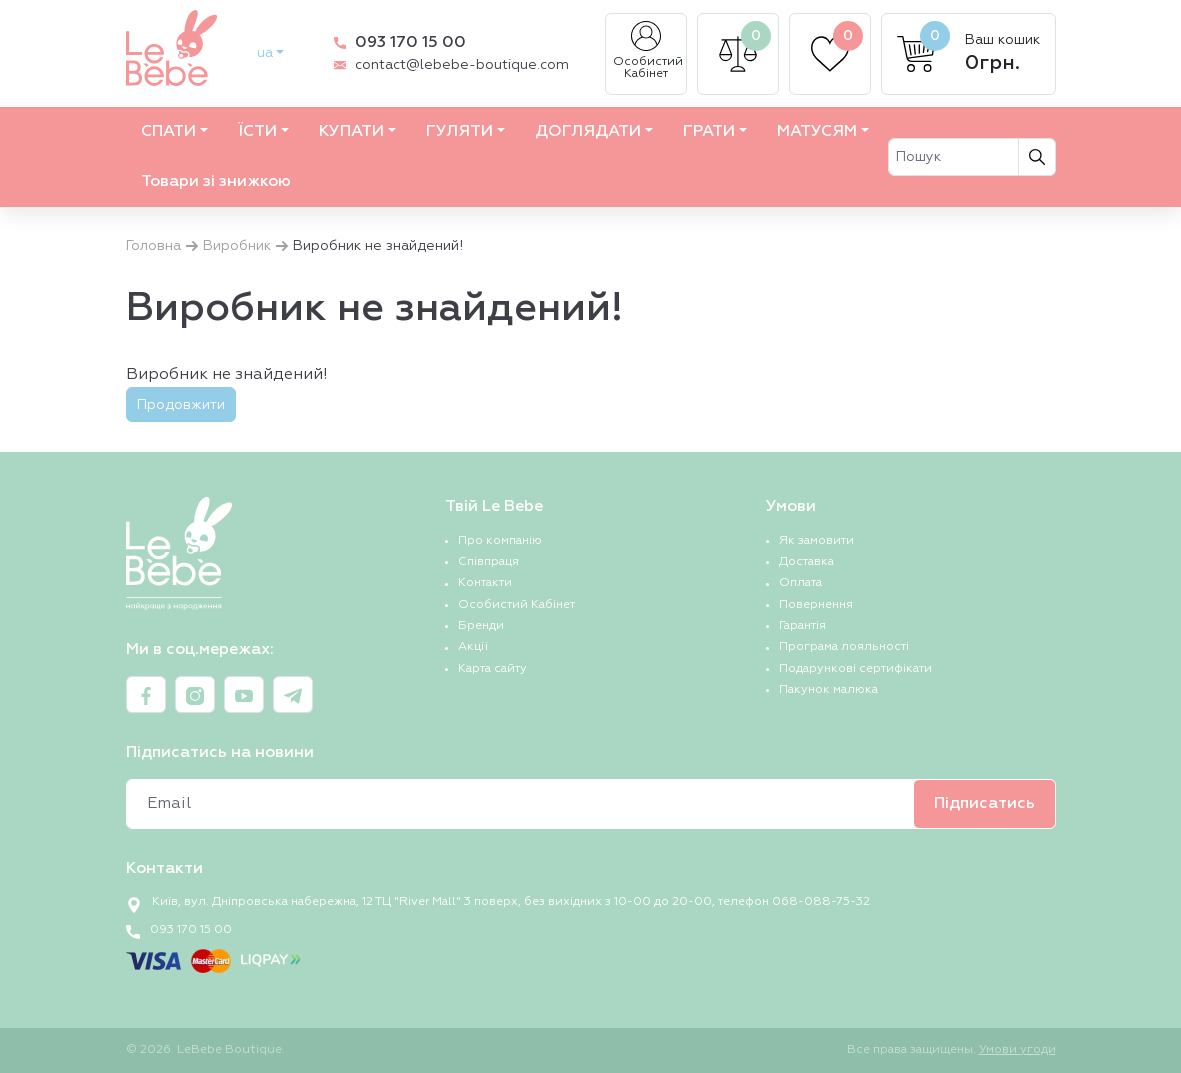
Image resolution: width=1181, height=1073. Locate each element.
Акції (473, 647)
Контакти (485, 583)
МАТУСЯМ (817, 132)
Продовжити (181, 405)
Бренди (481, 626)
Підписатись (984, 804)
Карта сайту (492, 669)
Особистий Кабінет (648, 50)
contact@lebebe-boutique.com (462, 65)
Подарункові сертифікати (855, 669)
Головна (153, 246)
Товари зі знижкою (216, 182)
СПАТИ (168, 132)
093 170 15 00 (410, 43)
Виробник (237, 246)
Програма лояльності (844, 647)
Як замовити (816, 541)
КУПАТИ (351, 132)
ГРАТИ (709, 132)
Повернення (816, 605)
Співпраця (488, 562)
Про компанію (500, 541)
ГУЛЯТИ (459, 132)
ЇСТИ (257, 132)
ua (265, 53)
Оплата (800, 583)
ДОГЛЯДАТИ (588, 132)
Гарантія (802, 626)
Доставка (806, 562)
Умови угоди (1017, 1050)
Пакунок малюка (828, 690)
